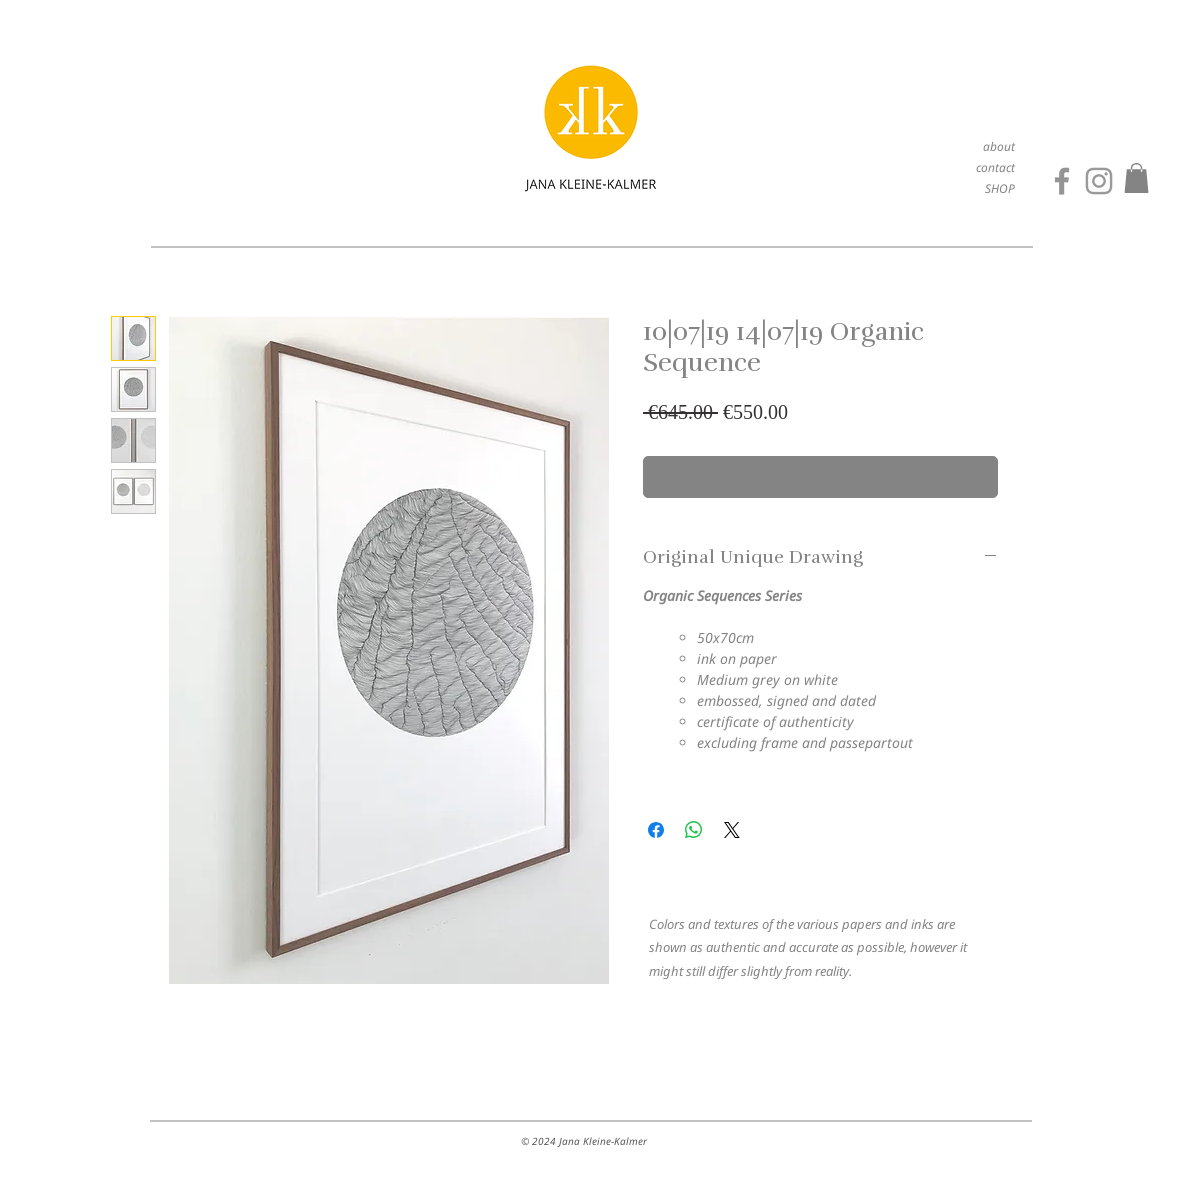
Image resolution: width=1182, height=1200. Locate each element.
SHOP (1000, 188)
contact (995, 167)
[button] (1136, 178)
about (999, 146)
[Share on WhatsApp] (694, 830)
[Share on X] (732, 830)
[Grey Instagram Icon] (1099, 181)
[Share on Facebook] (656, 830)
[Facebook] (1062, 181)
